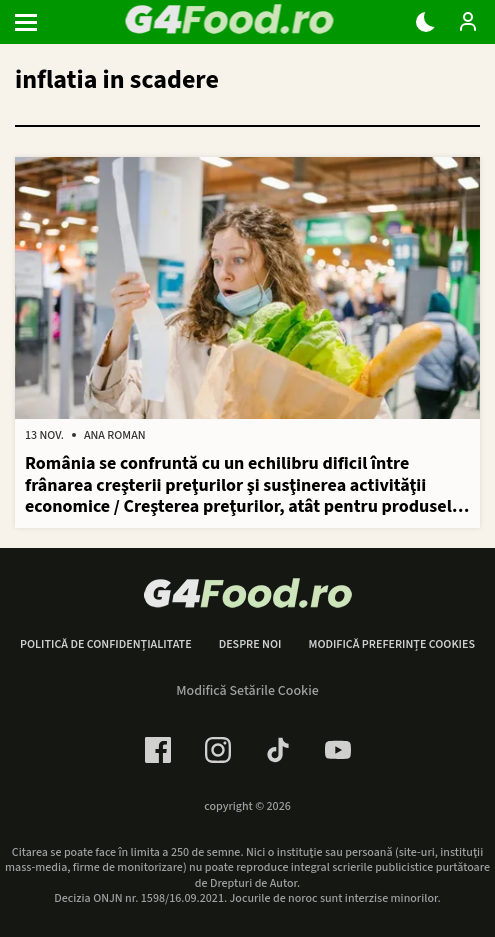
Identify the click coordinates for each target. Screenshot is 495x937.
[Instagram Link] (218, 750)
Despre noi (250, 645)
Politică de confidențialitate (106, 645)
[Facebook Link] (158, 750)
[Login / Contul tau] (468, 22)
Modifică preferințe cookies (391, 645)
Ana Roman (115, 436)
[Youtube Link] (338, 750)
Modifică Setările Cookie (247, 691)
